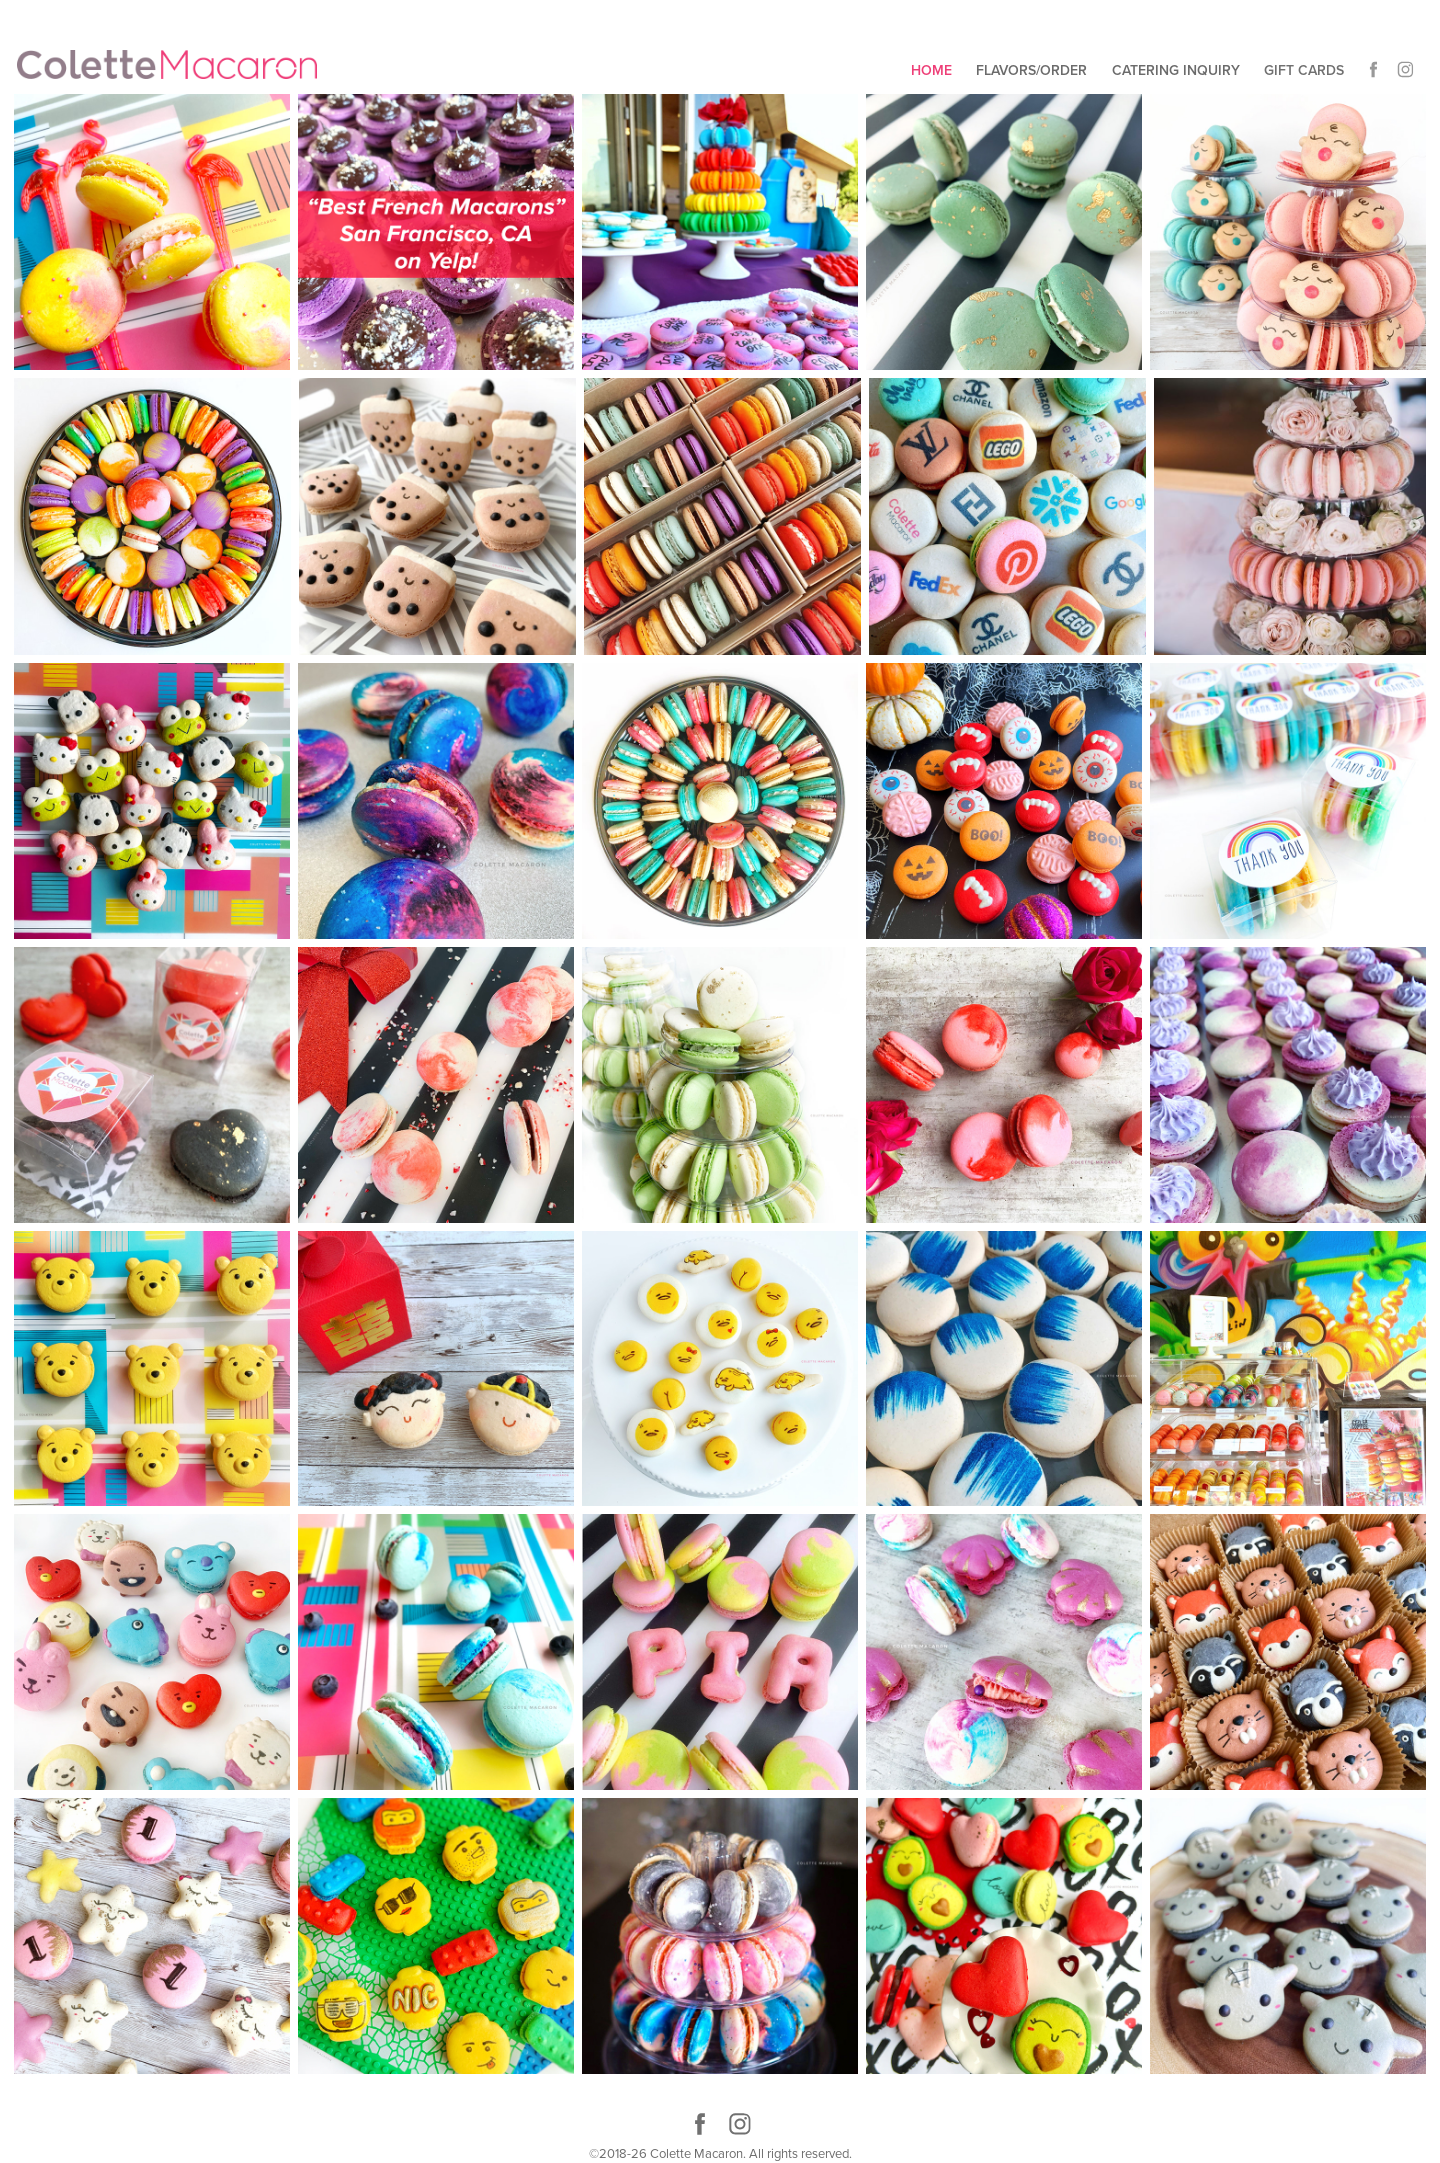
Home (931, 70)
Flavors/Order (1031, 70)
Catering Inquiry (1176, 70)
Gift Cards (1304, 70)
